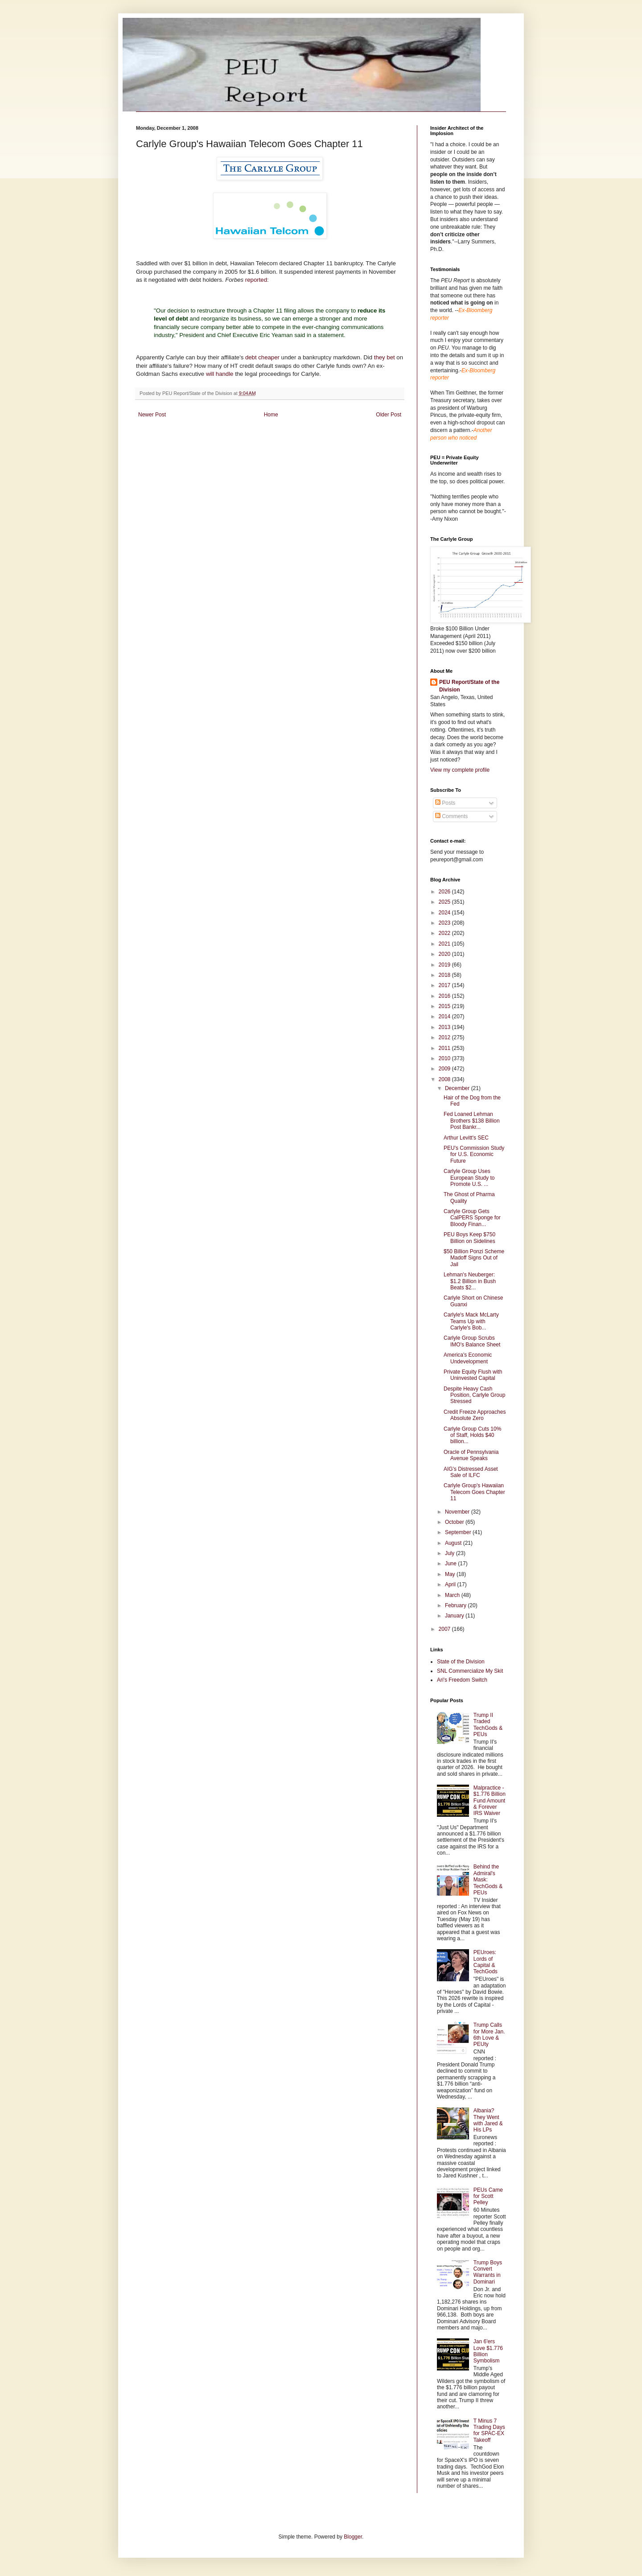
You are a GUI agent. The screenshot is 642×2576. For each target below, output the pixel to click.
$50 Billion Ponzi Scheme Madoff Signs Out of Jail (474, 1257)
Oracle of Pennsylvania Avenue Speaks (471, 1455)
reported (256, 279)
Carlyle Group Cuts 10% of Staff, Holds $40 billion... (472, 1435)
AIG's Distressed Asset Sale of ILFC (471, 1472)
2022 (445, 933)
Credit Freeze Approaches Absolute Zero (475, 1415)
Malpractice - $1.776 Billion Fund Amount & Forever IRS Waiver (489, 1801)
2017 (445, 985)
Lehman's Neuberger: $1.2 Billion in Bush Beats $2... (470, 1281)
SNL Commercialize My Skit (470, 1671)
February (456, 1605)
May (451, 1574)
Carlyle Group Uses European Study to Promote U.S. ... (469, 1177)
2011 (445, 1048)
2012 (445, 1037)
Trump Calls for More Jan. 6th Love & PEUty (489, 2034)
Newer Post (152, 415)
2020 (445, 954)
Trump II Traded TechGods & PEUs (487, 1724)
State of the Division (461, 1661)
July (450, 1553)
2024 (445, 912)
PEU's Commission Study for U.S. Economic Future (474, 1154)
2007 (445, 1629)
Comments (451, 816)
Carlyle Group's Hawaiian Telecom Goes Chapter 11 (474, 1492)
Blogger (353, 2537)
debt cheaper (263, 357)
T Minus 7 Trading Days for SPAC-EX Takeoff (489, 2430)
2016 (445, 996)
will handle (220, 373)
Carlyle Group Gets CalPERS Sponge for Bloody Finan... (472, 1217)
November (458, 1512)
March (453, 1595)
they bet (385, 357)
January (455, 1616)
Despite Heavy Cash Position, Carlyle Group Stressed (474, 1395)
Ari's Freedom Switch (462, 1680)
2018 (445, 975)
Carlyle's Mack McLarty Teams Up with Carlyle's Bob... (471, 1321)
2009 (445, 1069)
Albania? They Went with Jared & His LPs (488, 2120)
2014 (445, 1016)
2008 (445, 1079)
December (458, 1088)
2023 (445, 923)
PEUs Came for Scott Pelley (488, 2196)
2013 (445, 1027)
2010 (445, 1058)
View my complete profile (460, 770)
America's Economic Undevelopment (468, 1358)
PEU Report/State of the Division (469, 686)
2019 (445, 965)
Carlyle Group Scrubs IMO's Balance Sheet (472, 1341)
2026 (445, 892)
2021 (445, 944)
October (455, 1522)
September (459, 1532)
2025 (445, 902)
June (451, 1563)
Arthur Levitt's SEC (466, 1138)
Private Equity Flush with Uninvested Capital (473, 1375)
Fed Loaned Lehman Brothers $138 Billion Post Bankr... (472, 1120)
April (451, 1584)
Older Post (388, 415)
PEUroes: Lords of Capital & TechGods (485, 1962)
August (454, 1543)
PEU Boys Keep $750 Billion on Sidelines (469, 1237)
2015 (445, 1006)
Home (271, 415)
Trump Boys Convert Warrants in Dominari (487, 2272)
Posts (445, 803)
